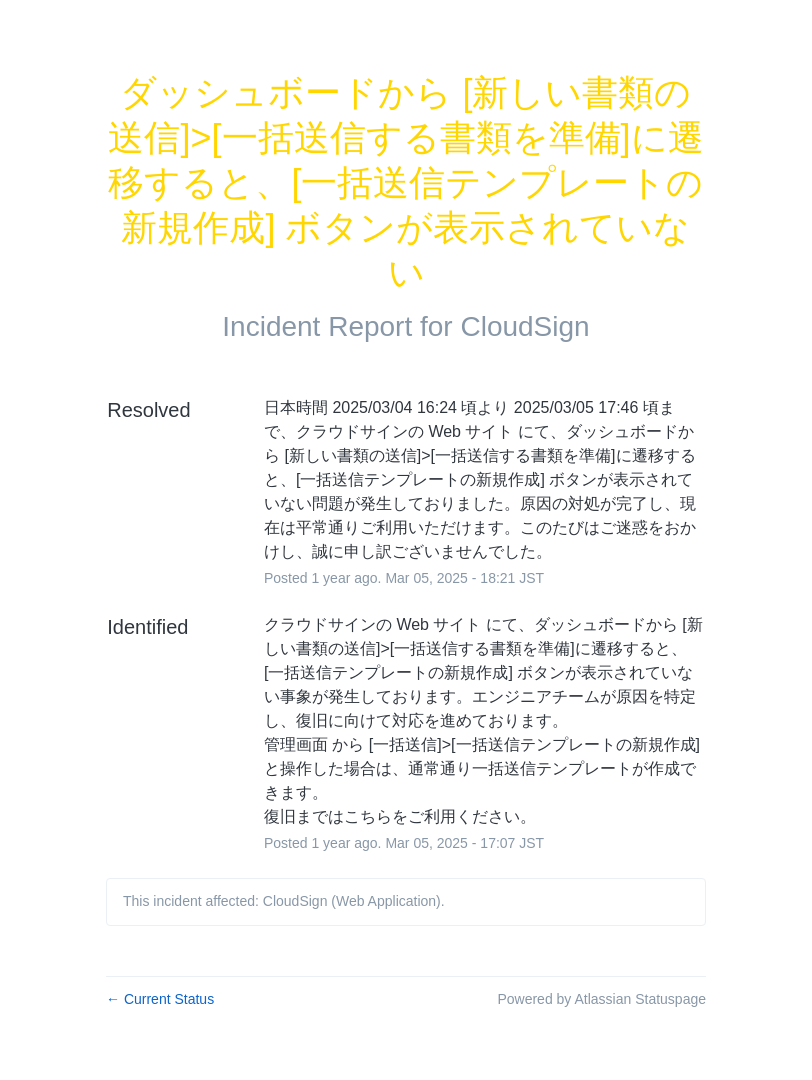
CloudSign (524, 326)
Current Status (160, 999)
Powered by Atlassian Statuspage (601, 999)
